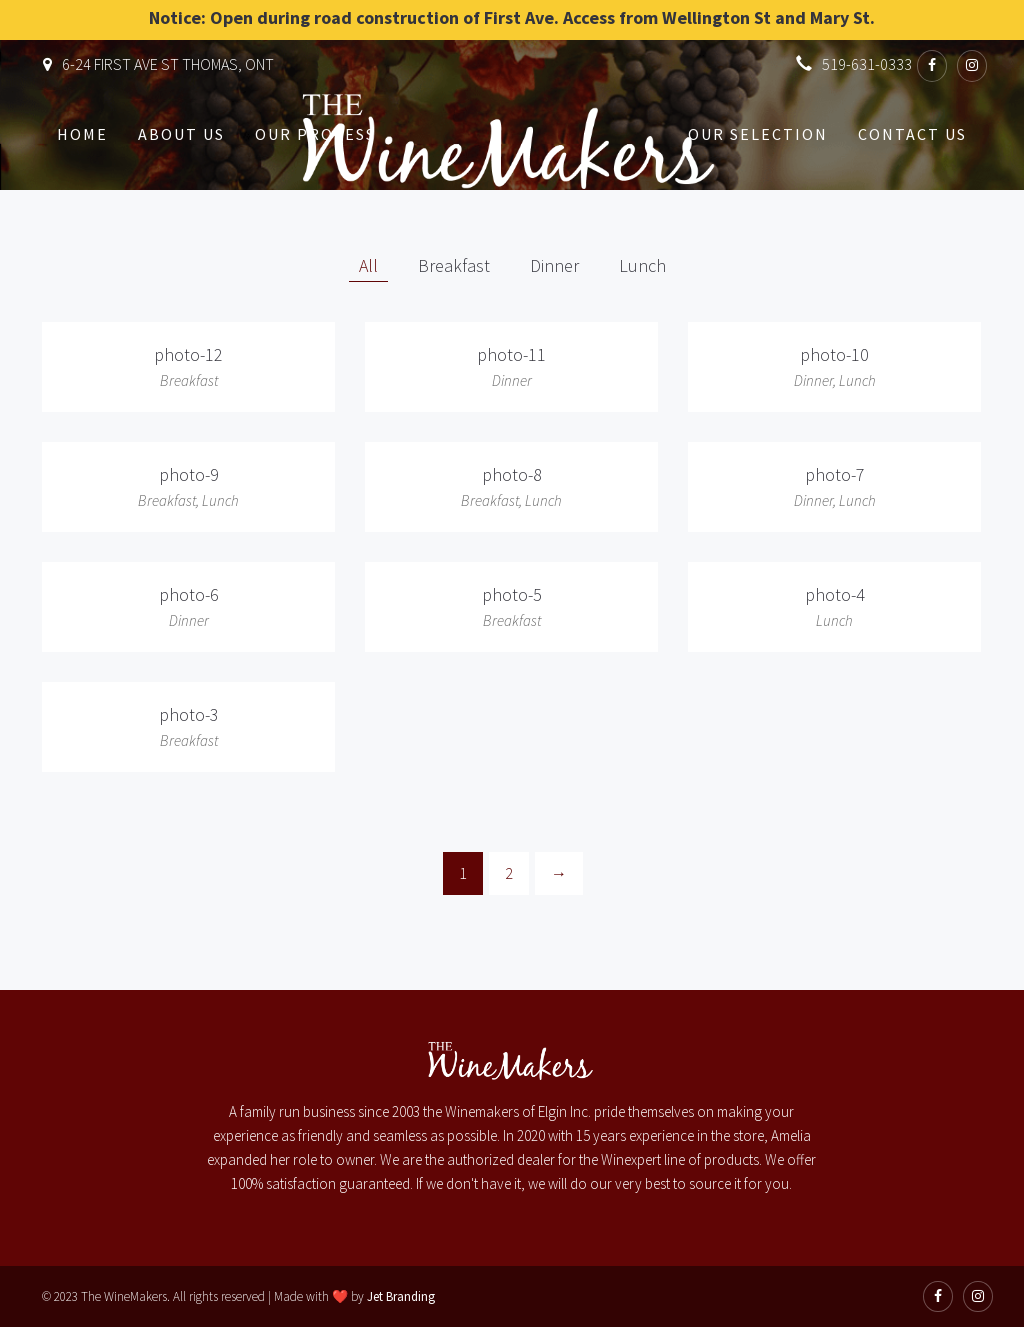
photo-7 (835, 474)
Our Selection (758, 134)
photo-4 (835, 594)
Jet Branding (401, 1296)
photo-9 (189, 474)
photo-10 (834, 354)
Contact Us (912, 134)
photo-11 (511, 354)
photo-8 (512, 474)
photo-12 (188, 354)
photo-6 (189, 594)
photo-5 (512, 594)
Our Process (315, 134)
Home (82, 134)
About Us (181, 134)
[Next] (559, 873)
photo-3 (189, 714)
